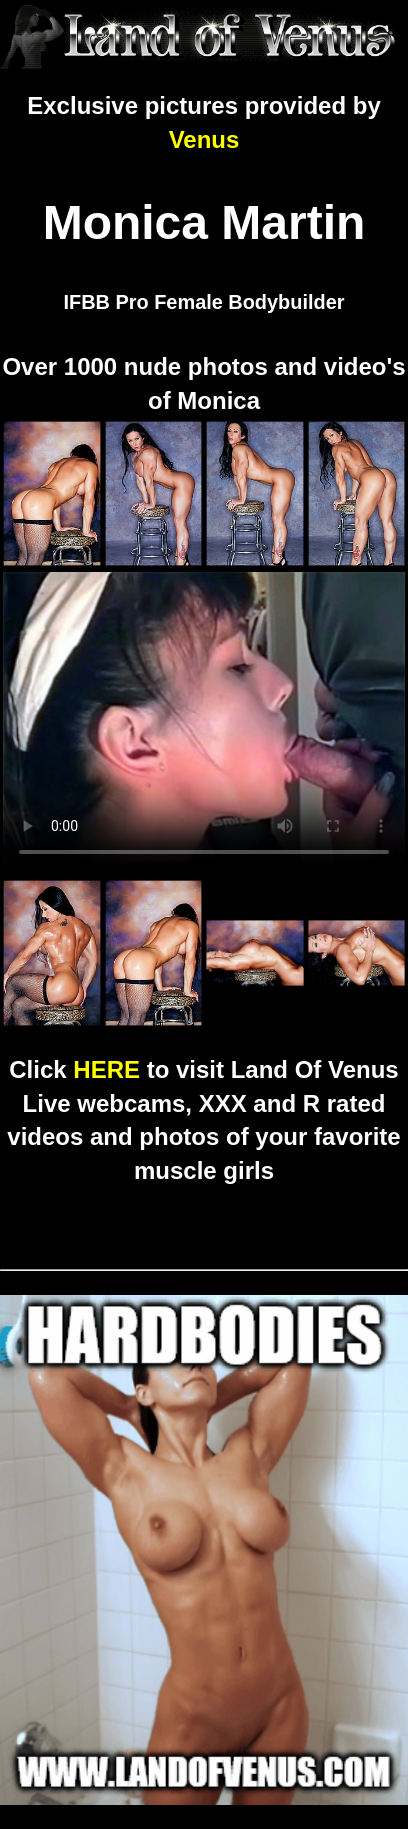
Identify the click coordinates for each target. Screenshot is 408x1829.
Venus (204, 139)
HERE (106, 1069)
